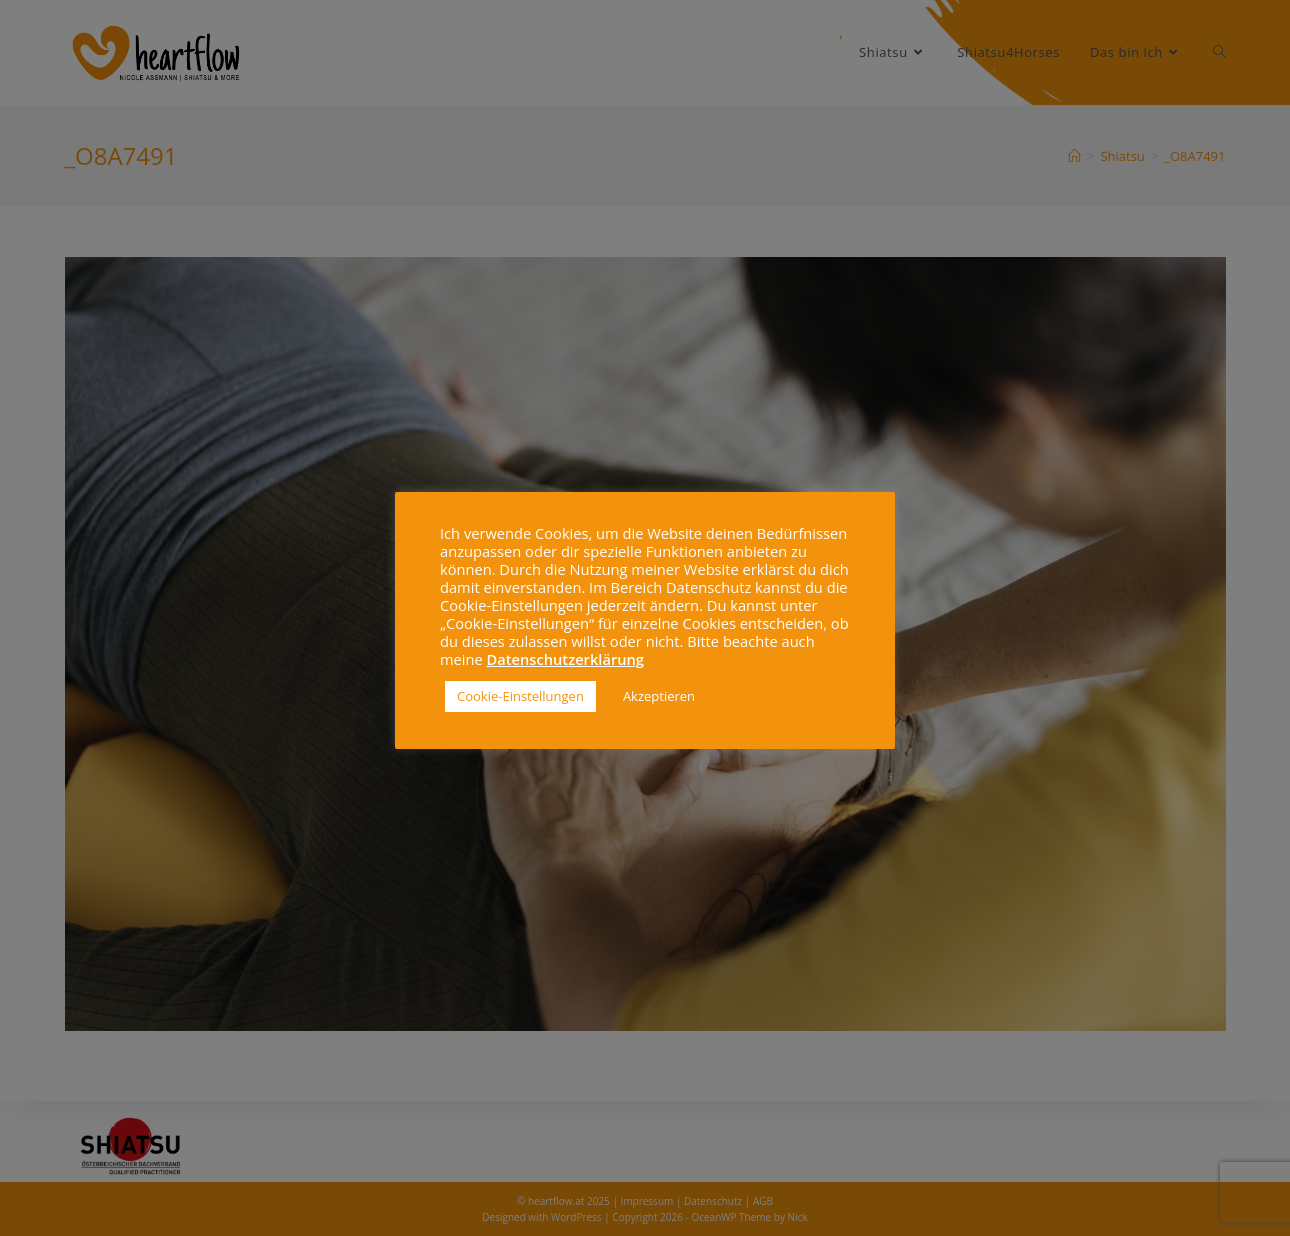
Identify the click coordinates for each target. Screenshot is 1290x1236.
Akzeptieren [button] (659, 696)
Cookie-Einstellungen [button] (520, 696)
